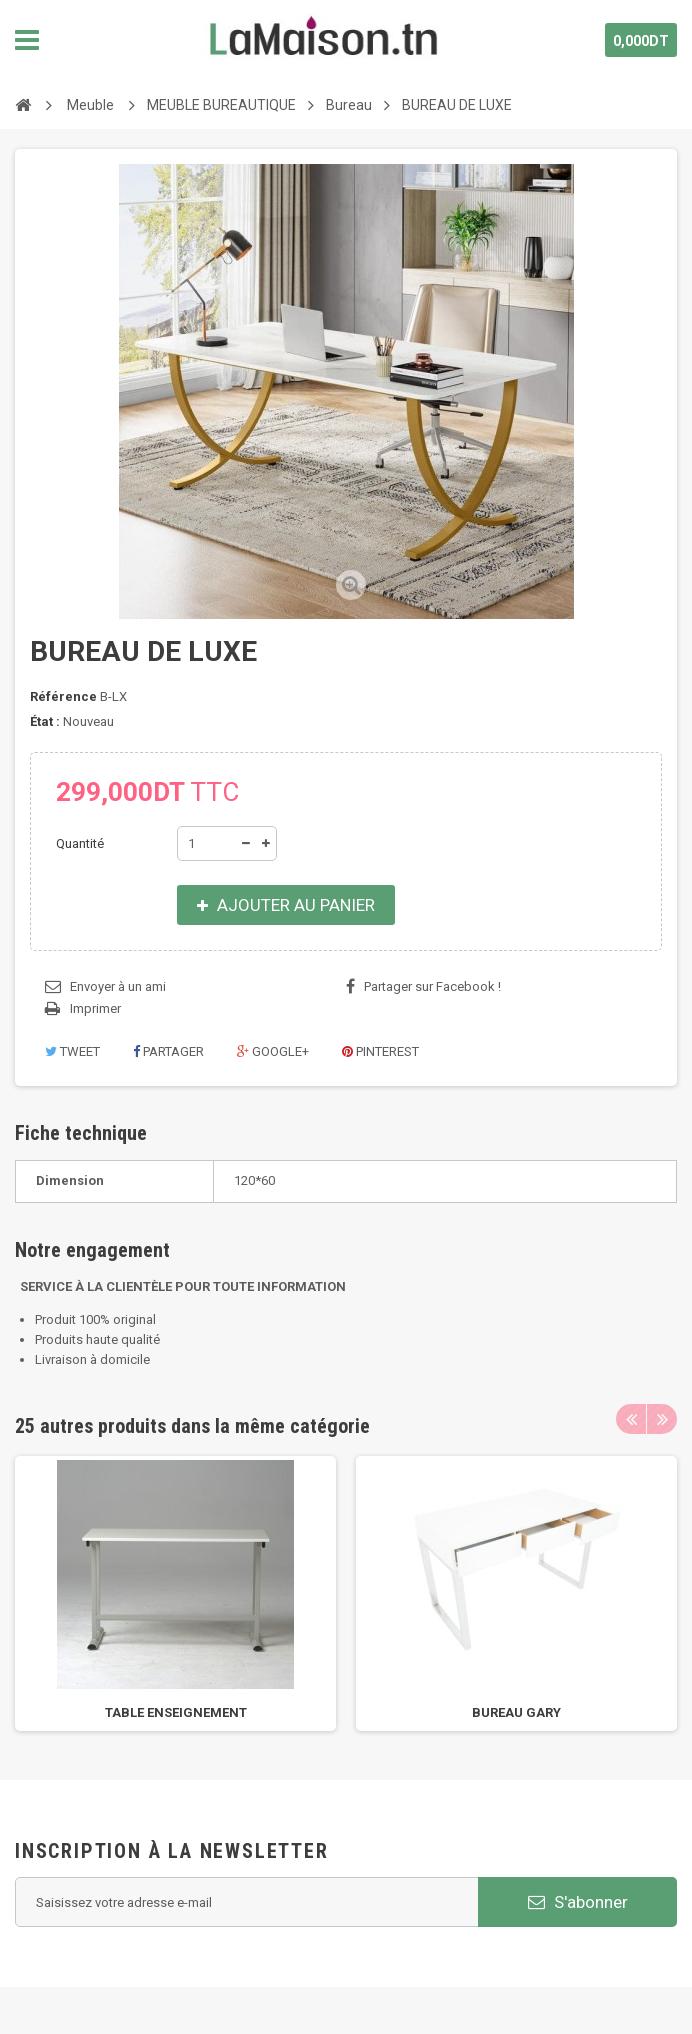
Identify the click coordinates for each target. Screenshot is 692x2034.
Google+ (273, 1051)
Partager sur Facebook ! (432, 986)
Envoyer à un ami (118, 986)
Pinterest (380, 1051)
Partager (168, 1051)
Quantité (80, 843)
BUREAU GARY (516, 1712)
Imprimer (95, 1008)
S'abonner (578, 1902)
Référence (63, 696)
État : (45, 721)
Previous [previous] (631, 1419)
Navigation (27, 40)
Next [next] (662, 1419)
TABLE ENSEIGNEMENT (176, 1712)
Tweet (72, 1051)
